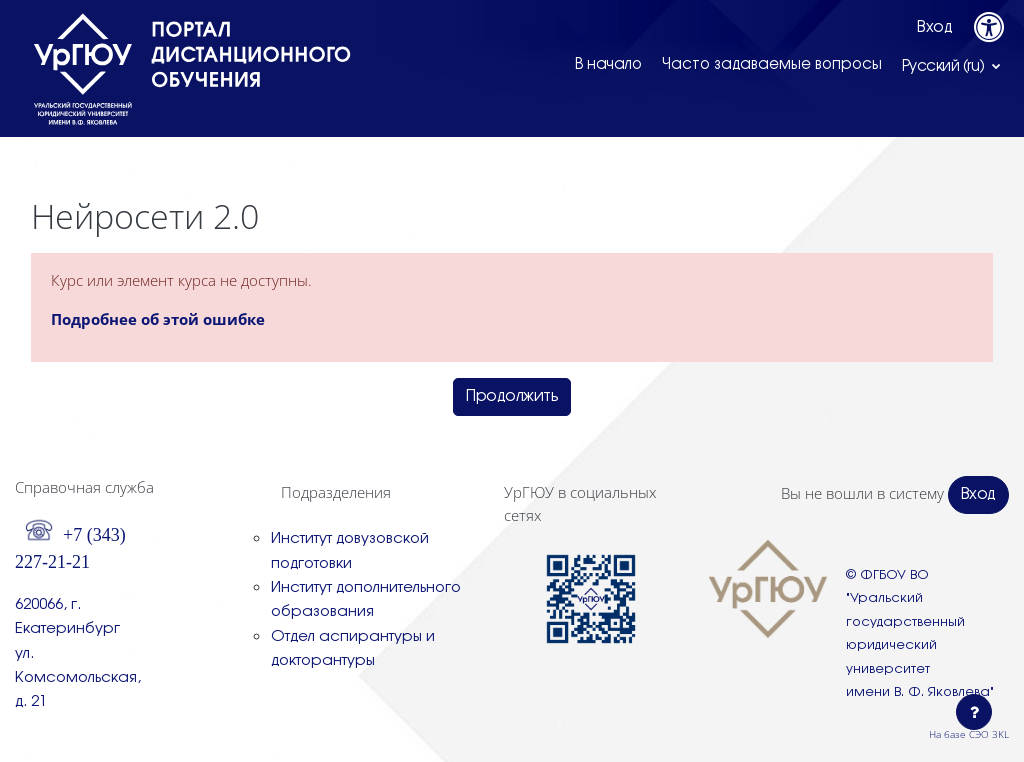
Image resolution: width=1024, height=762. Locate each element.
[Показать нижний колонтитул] (974, 712)
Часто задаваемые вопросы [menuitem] (772, 65)
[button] (952, 66)
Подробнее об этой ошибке (158, 319)
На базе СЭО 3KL (969, 734)
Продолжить (512, 396)
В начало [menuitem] (608, 65)
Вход (934, 27)
